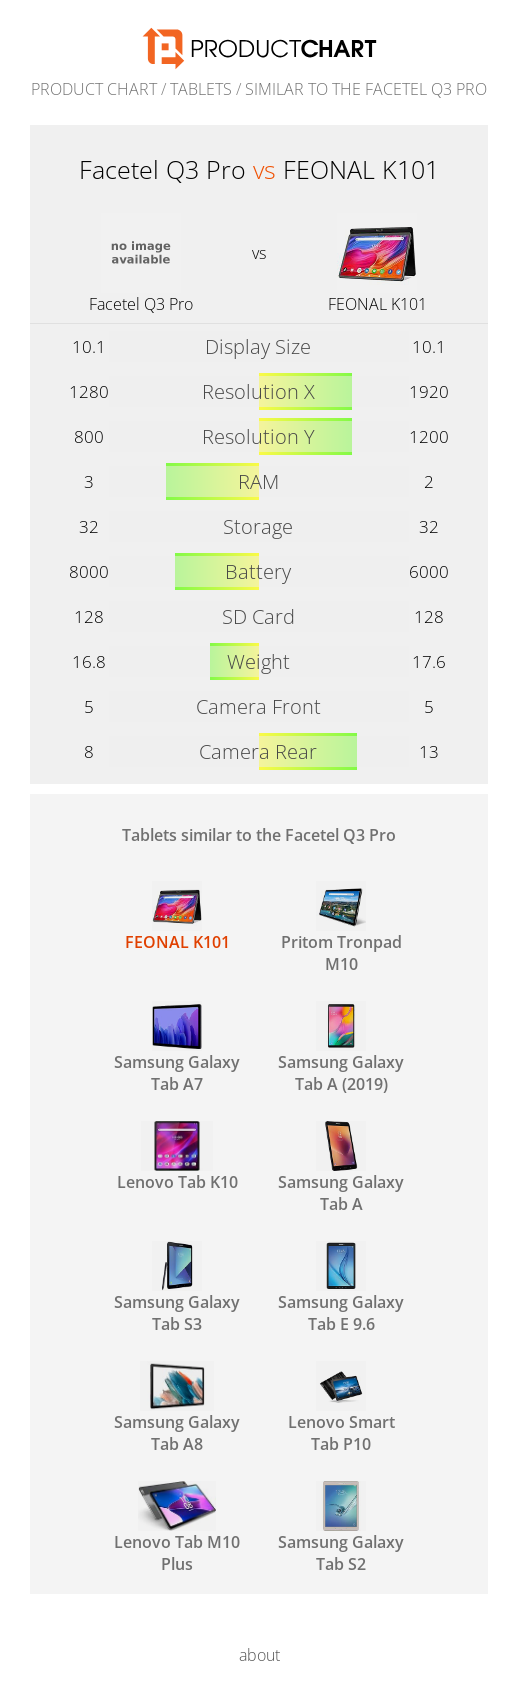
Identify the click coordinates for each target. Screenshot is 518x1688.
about (259, 1655)
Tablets (201, 89)
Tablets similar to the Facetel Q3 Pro (259, 835)
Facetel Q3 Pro (141, 304)
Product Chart (94, 89)
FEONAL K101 (377, 304)
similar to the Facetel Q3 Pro (366, 89)
